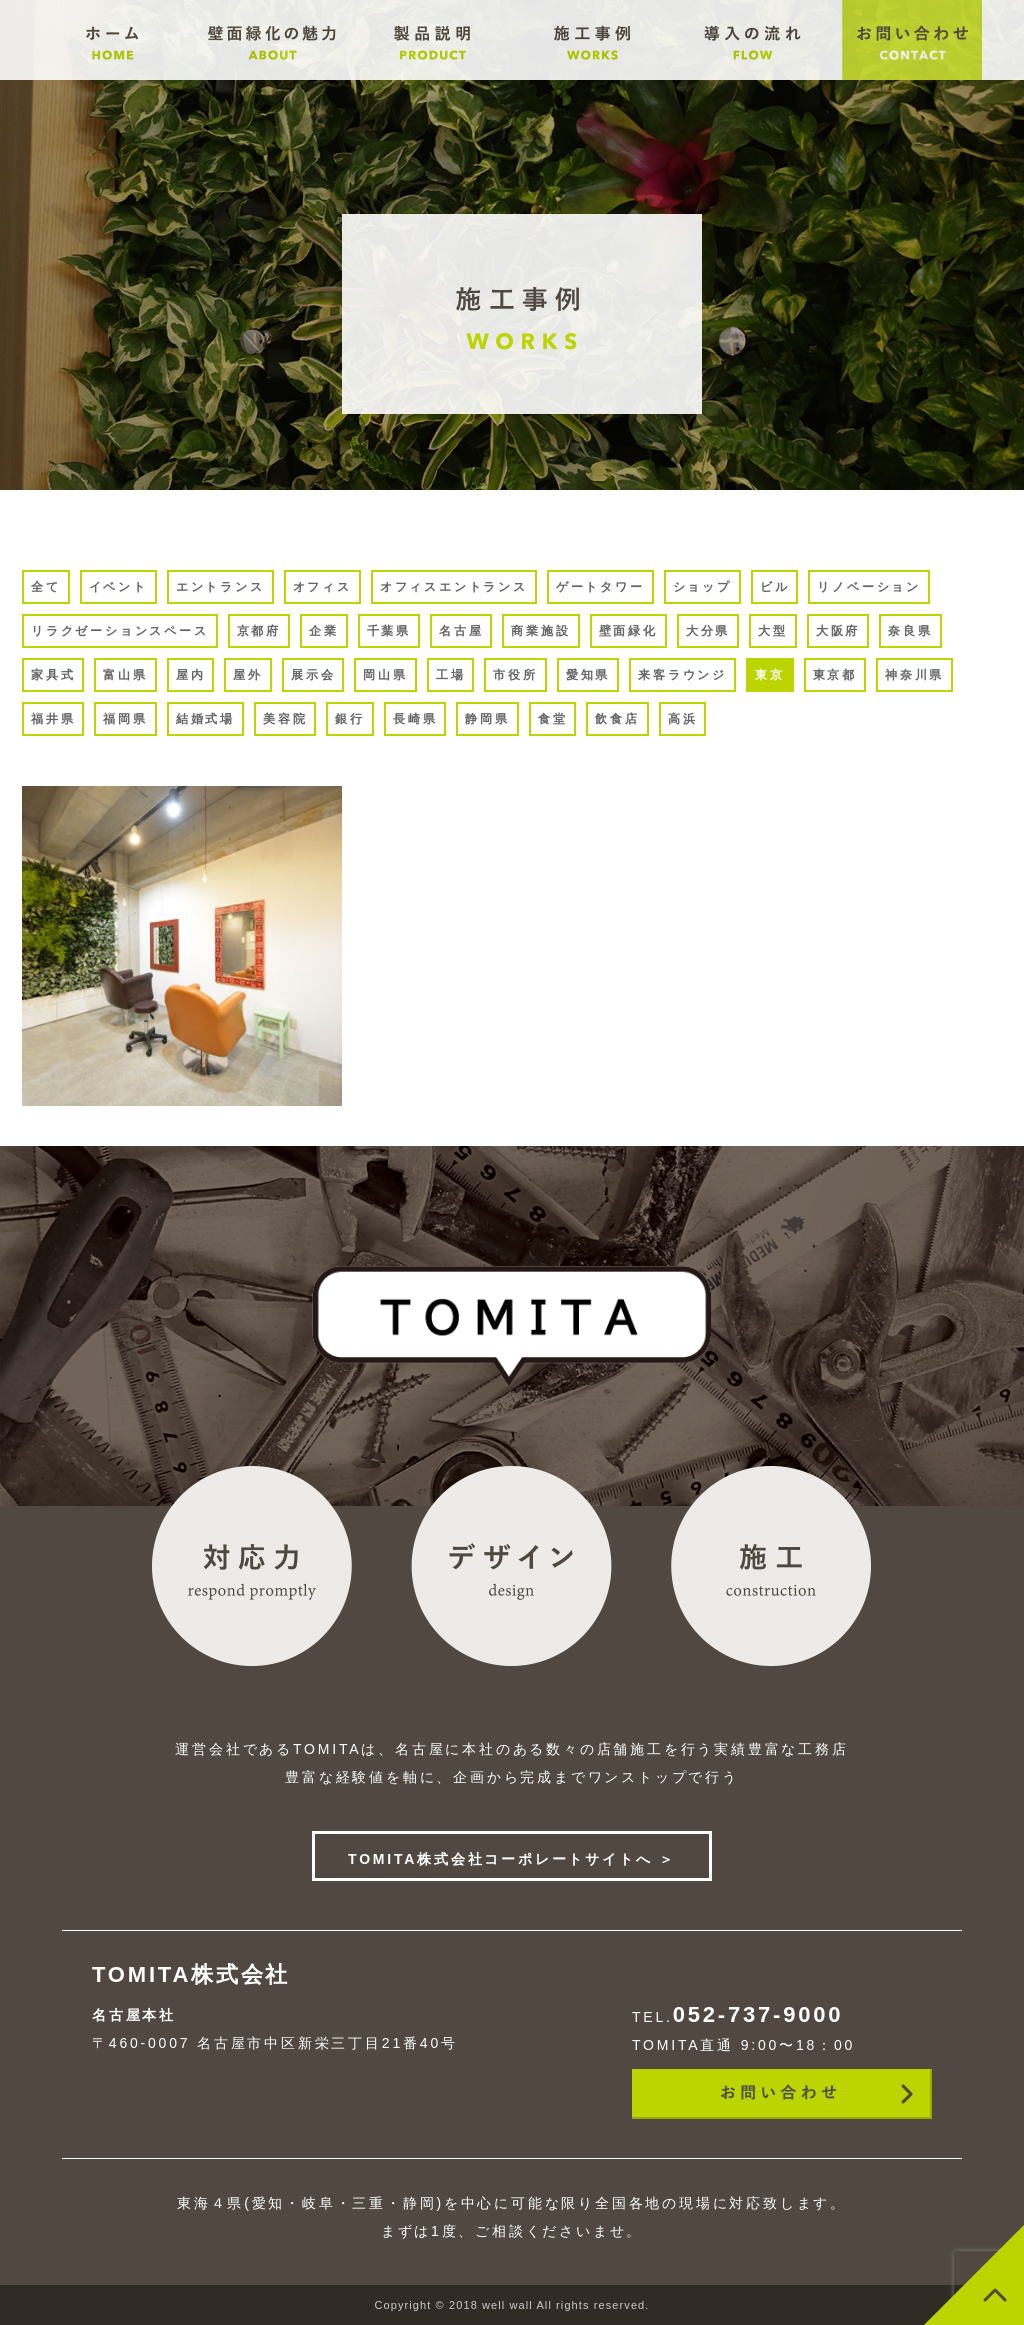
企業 (324, 631)
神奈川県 (914, 675)
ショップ (702, 587)
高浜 (683, 719)
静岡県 (487, 719)
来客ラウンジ (682, 675)
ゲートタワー (600, 587)
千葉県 (389, 631)
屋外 (248, 675)
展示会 (313, 675)
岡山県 (385, 675)
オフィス (322, 587)
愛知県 (588, 675)
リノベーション (869, 587)
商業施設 (540, 631)
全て (46, 587)
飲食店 (617, 719)
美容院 (285, 719)
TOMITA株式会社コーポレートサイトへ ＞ (512, 1859)
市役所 (515, 675)
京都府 (259, 631)
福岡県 (125, 719)
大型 (773, 631)
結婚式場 (205, 719)
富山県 (125, 675)
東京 (770, 675)
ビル (775, 587)
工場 (451, 675)
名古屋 (461, 631)
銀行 (350, 719)
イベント (118, 587)
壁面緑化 (628, 631)
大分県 (708, 631)
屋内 (191, 675)
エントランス (220, 587)
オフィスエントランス (454, 587)
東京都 (835, 675)
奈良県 (910, 631)
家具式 (53, 675)
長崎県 (415, 719)
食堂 (553, 719)
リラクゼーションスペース (120, 631)
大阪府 (838, 631)
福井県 (53, 719)
